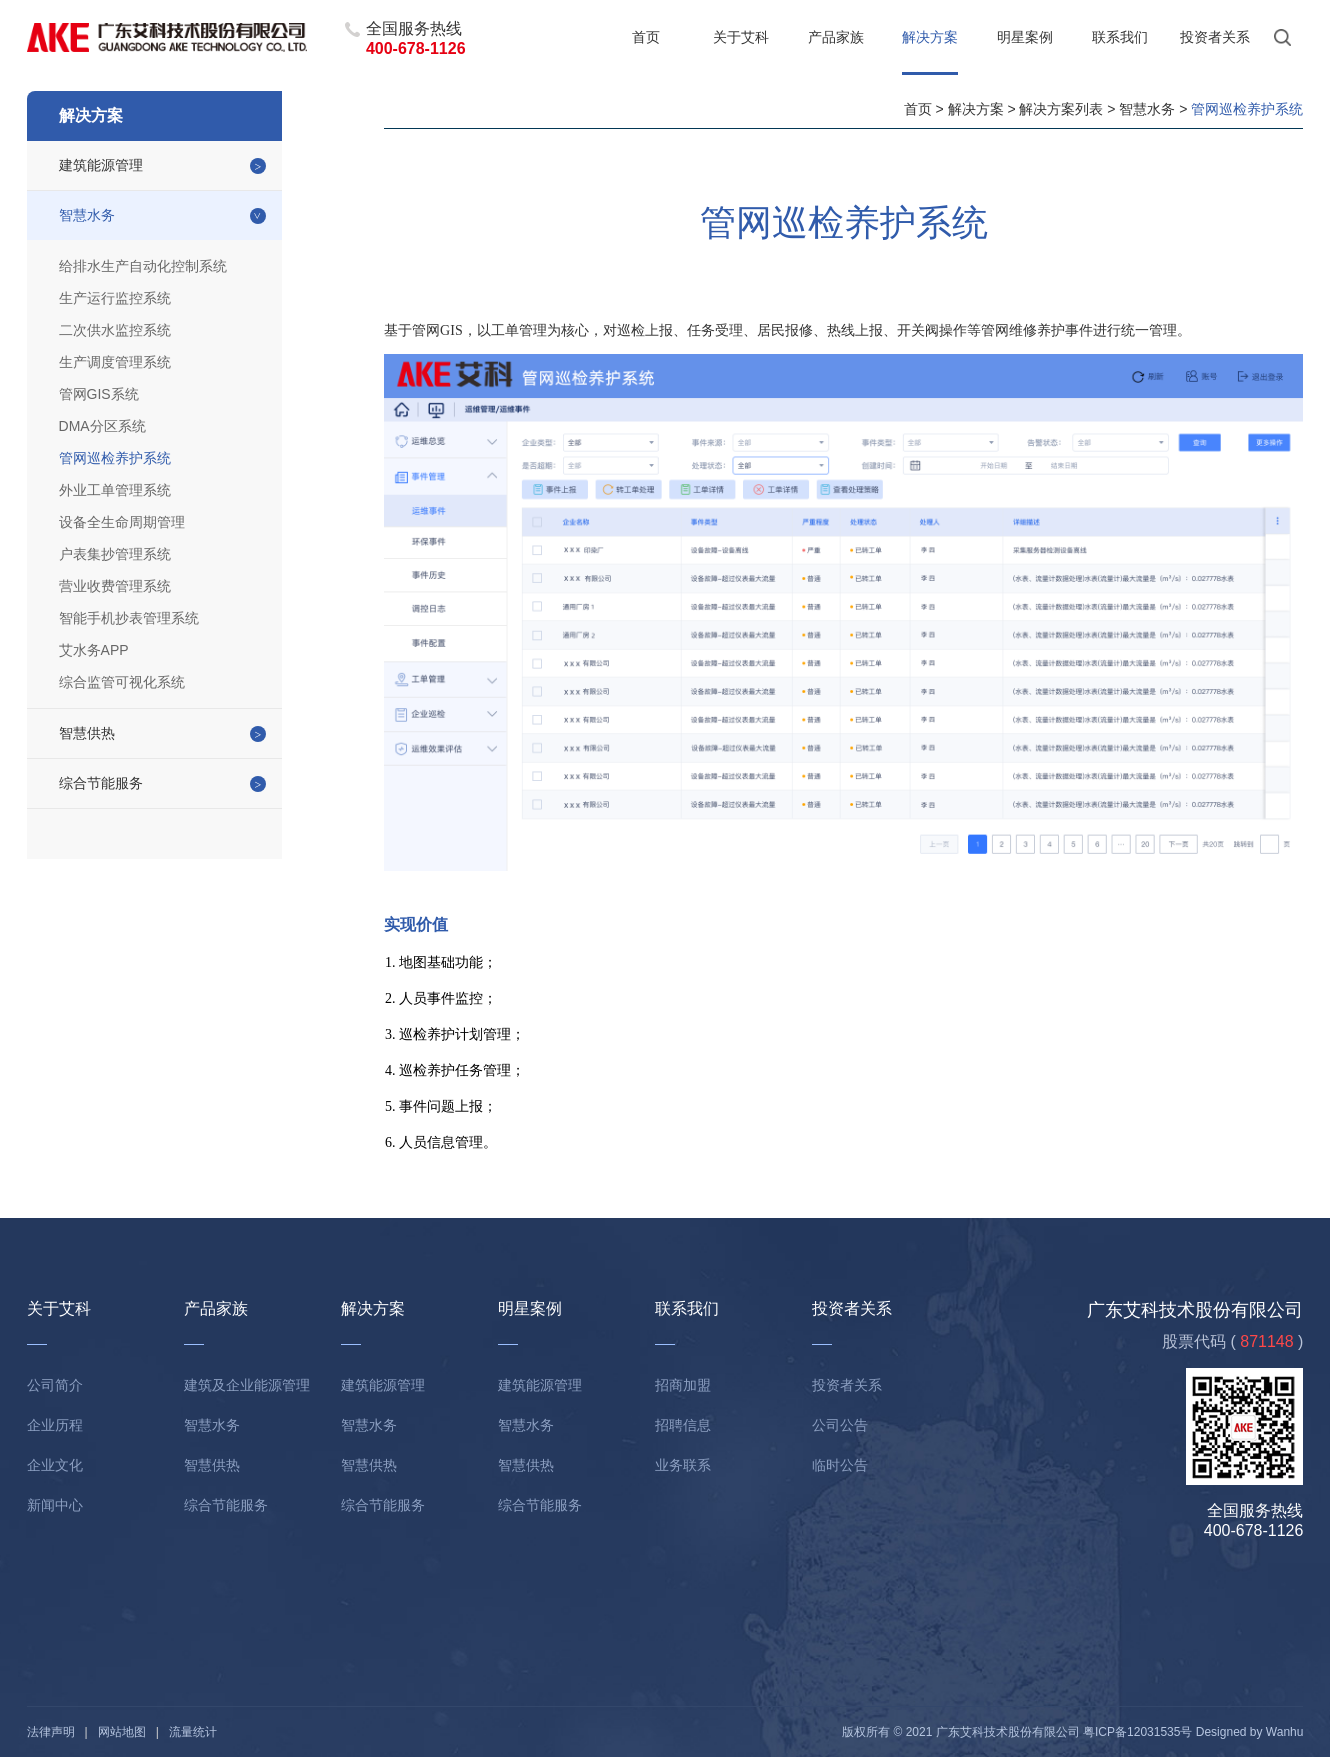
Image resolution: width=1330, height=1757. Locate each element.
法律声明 (51, 1732)
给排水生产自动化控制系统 (143, 266)
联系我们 (1120, 37)
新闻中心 (55, 1505)
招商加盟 (683, 1385)
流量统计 (193, 1732)
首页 (646, 37)
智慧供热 (87, 733)
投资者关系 (1215, 37)
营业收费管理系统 (115, 586)
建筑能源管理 (101, 165)
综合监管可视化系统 (122, 682)
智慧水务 (87, 215)
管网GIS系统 (99, 394)
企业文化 (55, 1465)
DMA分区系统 (102, 426)
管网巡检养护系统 (115, 458)
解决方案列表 (1061, 109)
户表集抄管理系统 (115, 554)
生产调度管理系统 (115, 362)
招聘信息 (683, 1425)
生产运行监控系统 (115, 298)
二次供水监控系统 (115, 330)
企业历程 (55, 1425)
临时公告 (840, 1465)
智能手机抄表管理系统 (129, 618)
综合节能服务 (101, 783)
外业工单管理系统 (115, 490)
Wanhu (1285, 1732)
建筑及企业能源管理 (247, 1385)
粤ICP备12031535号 (1137, 1732)
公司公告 (840, 1425)
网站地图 (122, 1732)
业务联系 (683, 1465)
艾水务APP (94, 650)
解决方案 (930, 37)
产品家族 (836, 37)
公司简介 (55, 1385)
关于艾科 (741, 37)
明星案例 (1025, 37)
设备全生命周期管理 (122, 522)
